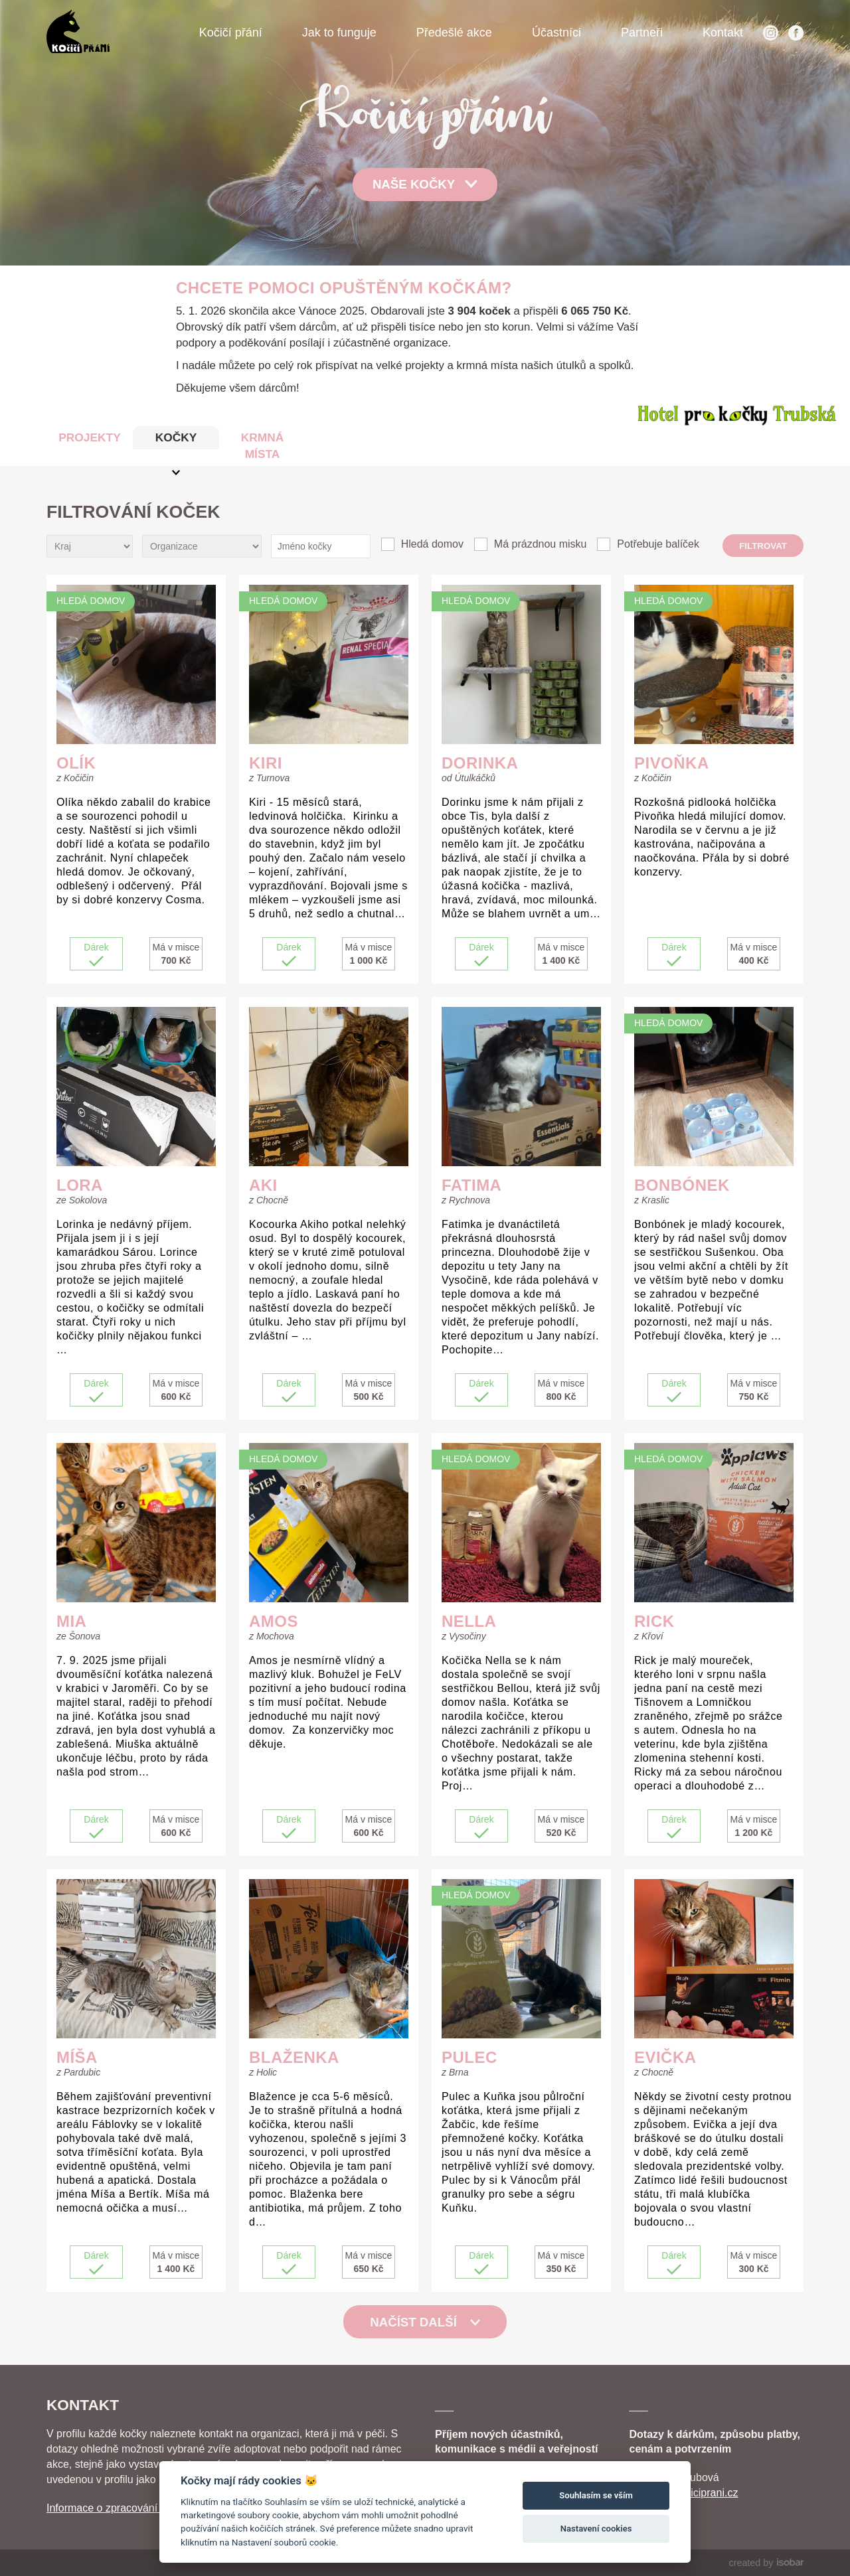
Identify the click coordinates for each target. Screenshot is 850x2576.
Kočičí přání (230, 32)
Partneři (642, 32)
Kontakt (723, 32)
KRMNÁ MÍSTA (262, 446)
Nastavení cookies (596, 2529)
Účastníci (556, 32)
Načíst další (425, 2322)
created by (766, 2562)
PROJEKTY (89, 437)
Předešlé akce (454, 32)
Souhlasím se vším (596, 2495)
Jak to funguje (339, 32)
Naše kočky (425, 184)
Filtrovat (763, 546)
